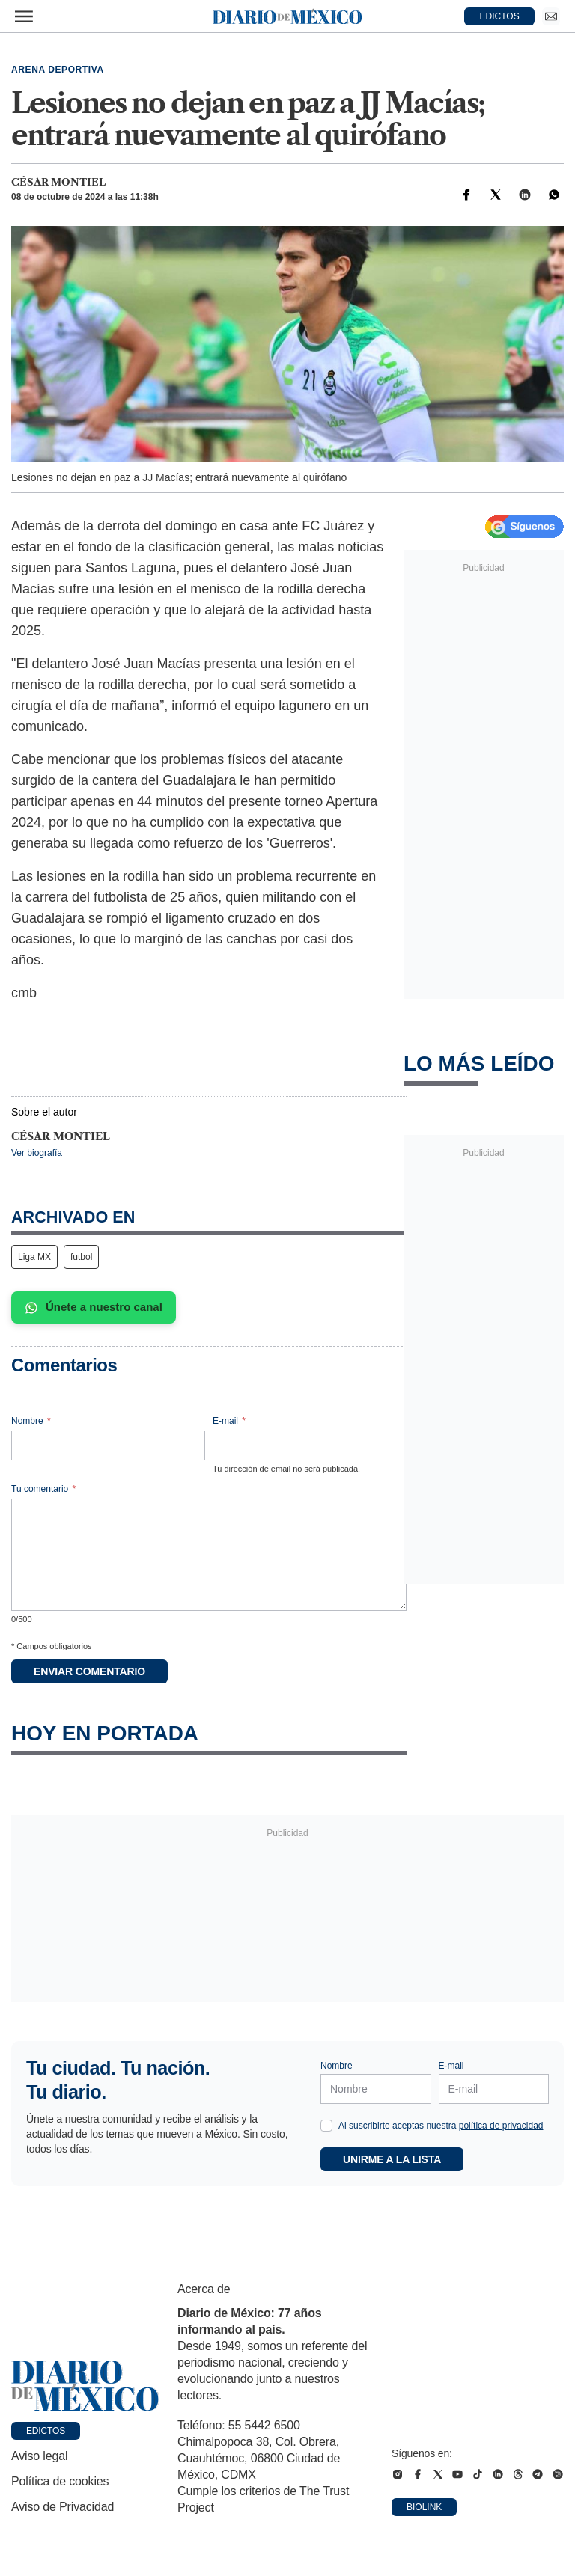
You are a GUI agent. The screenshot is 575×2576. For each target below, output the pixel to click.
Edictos (45, 2431)
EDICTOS (500, 16)
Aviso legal (39, 2456)
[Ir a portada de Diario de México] (85, 2386)
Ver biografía (36, 1153)
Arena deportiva (57, 69)
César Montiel (58, 182)
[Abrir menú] (24, 16)
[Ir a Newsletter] (551, 16)
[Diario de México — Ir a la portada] (287, 16)
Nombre (31, 1421)
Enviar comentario (89, 1671)
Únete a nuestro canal (93, 1307)
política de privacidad (501, 2125)
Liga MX (34, 1257)
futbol (81, 1257)
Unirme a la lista (392, 2159)
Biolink (424, 2507)
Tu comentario (43, 1489)
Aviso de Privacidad (62, 2506)
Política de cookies (60, 2481)
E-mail (229, 1421)
